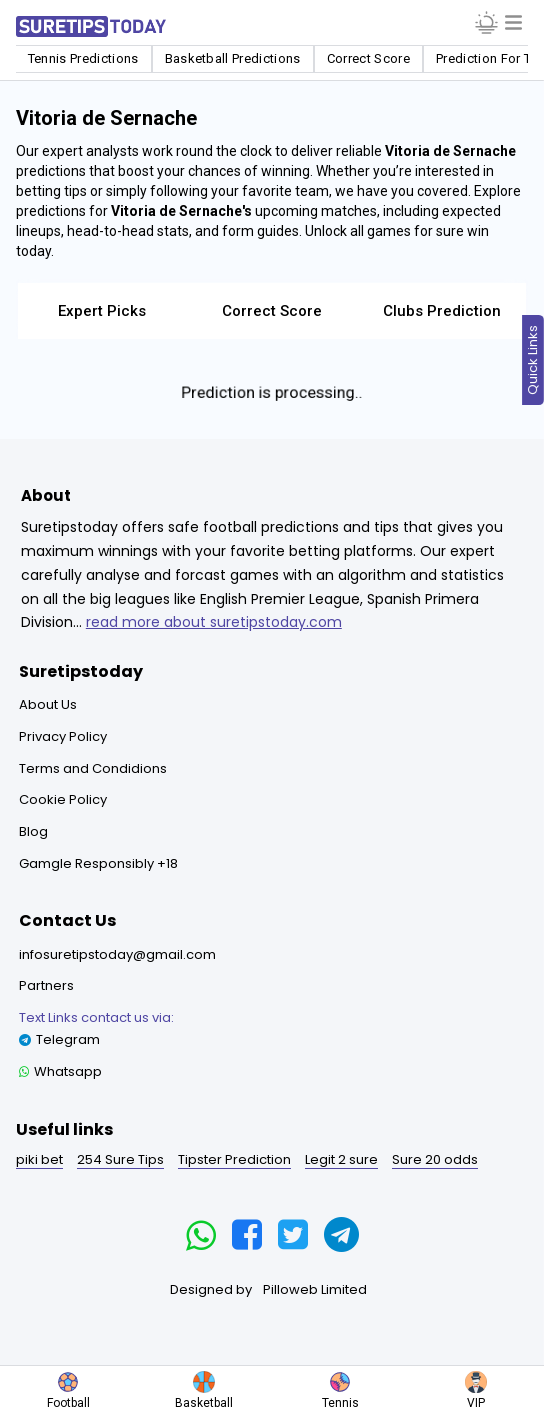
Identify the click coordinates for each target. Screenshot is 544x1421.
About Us (48, 704)
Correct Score (368, 58)
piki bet (39, 1159)
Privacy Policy (63, 736)
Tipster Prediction (234, 1159)
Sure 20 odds (435, 1159)
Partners (46, 985)
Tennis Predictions (83, 58)
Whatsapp (60, 1071)
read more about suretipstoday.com (214, 622)
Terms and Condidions (93, 768)
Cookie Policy (63, 799)
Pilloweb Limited (315, 1289)
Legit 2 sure (341, 1159)
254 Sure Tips (120, 1159)
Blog (33, 831)
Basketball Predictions (233, 58)
